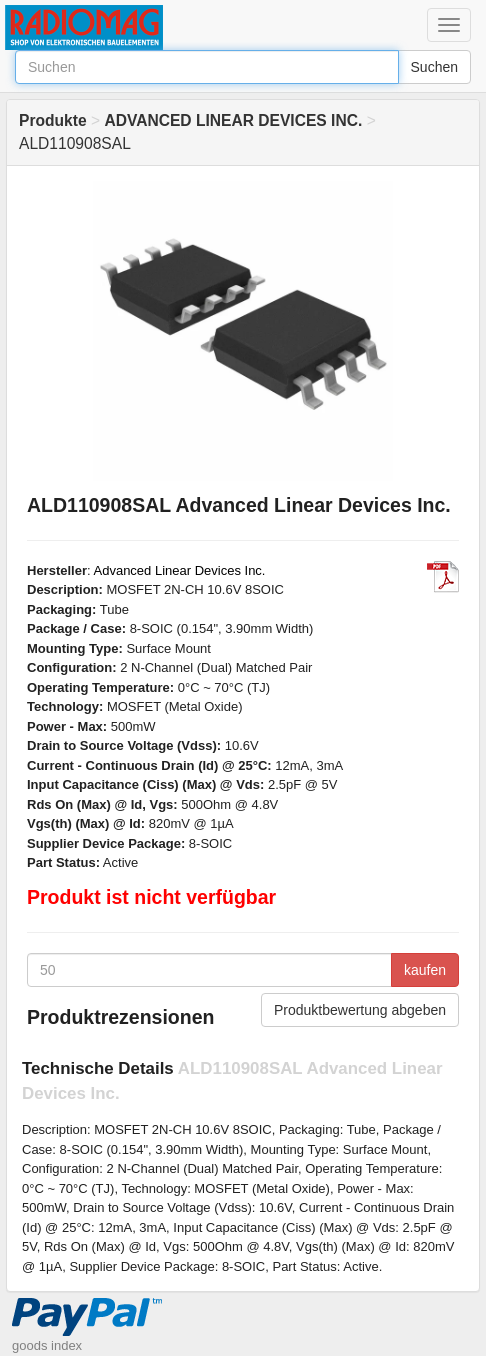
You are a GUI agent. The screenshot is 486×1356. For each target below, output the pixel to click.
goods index (47, 1345)
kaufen (425, 970)
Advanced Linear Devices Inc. (180, 570)
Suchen (434, 67)
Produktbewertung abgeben (360, 1010)
